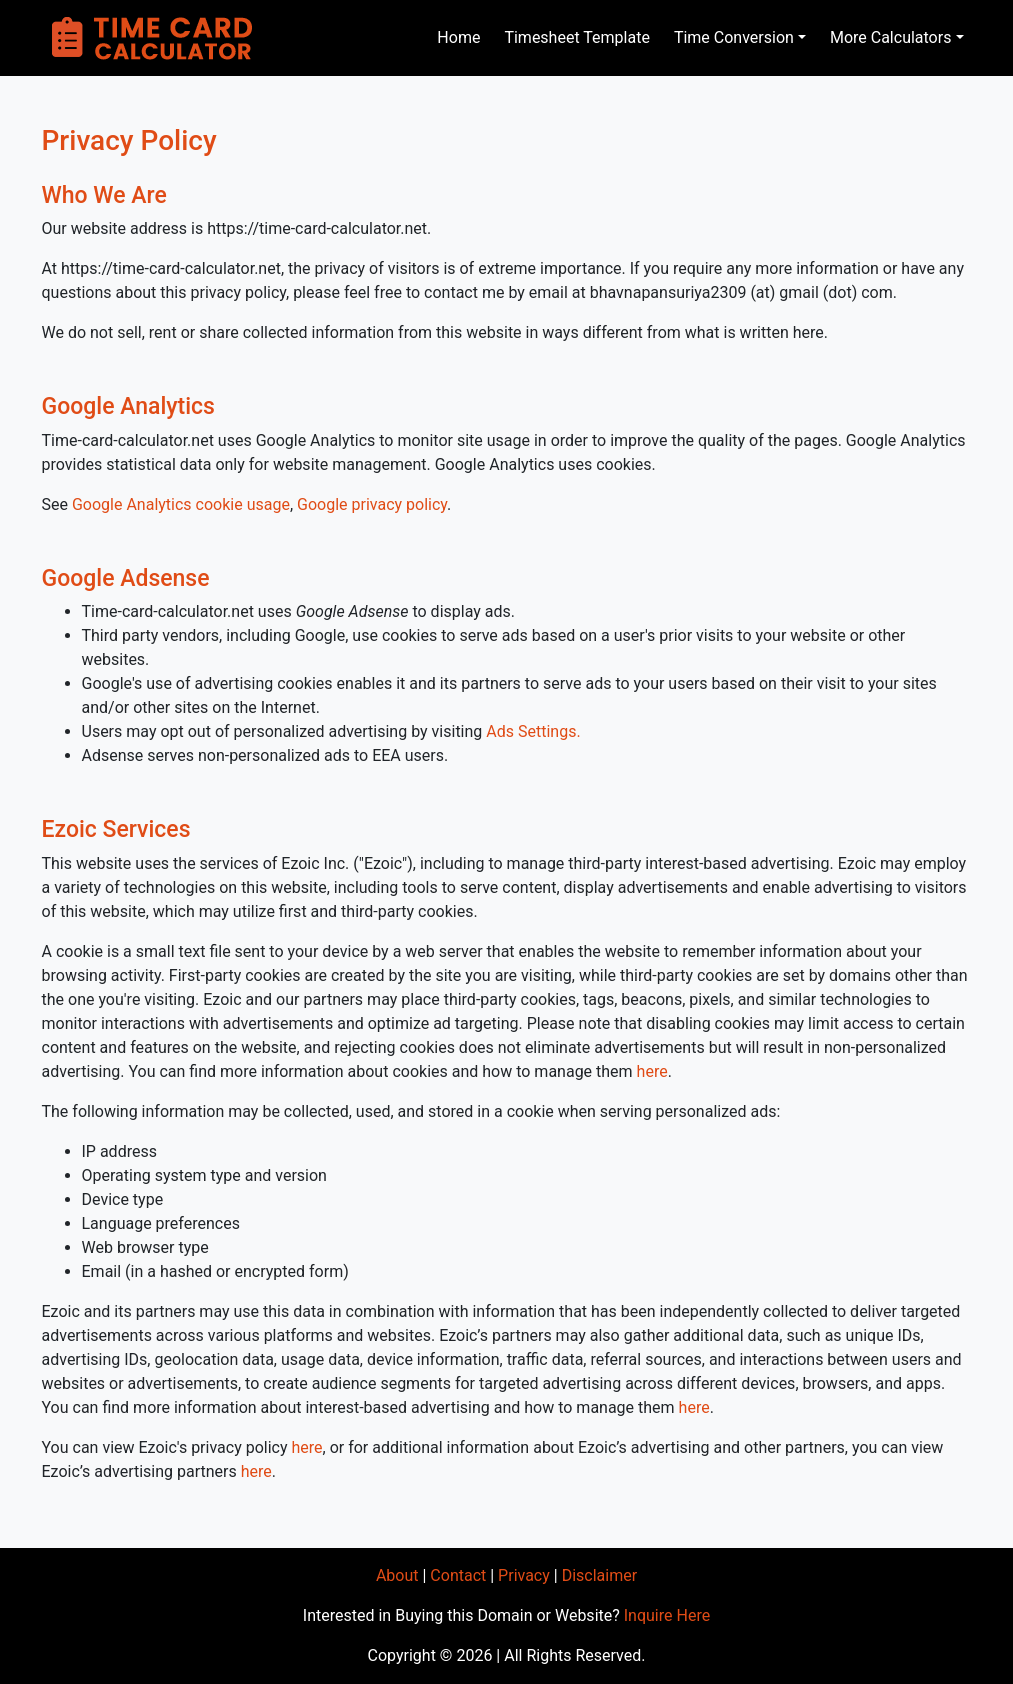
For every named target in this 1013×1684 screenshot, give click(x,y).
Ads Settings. (533, 731)
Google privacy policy (372, 504)
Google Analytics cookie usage (181, 504)
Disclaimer (599, 1575)
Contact (458, 1575)
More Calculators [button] (891, 37)
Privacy (524, 1575)
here (652, 1071)
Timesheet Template (576, 37)
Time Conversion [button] (734, 37)
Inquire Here (667, 1615)
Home (458, 37)
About (397, 1575)
